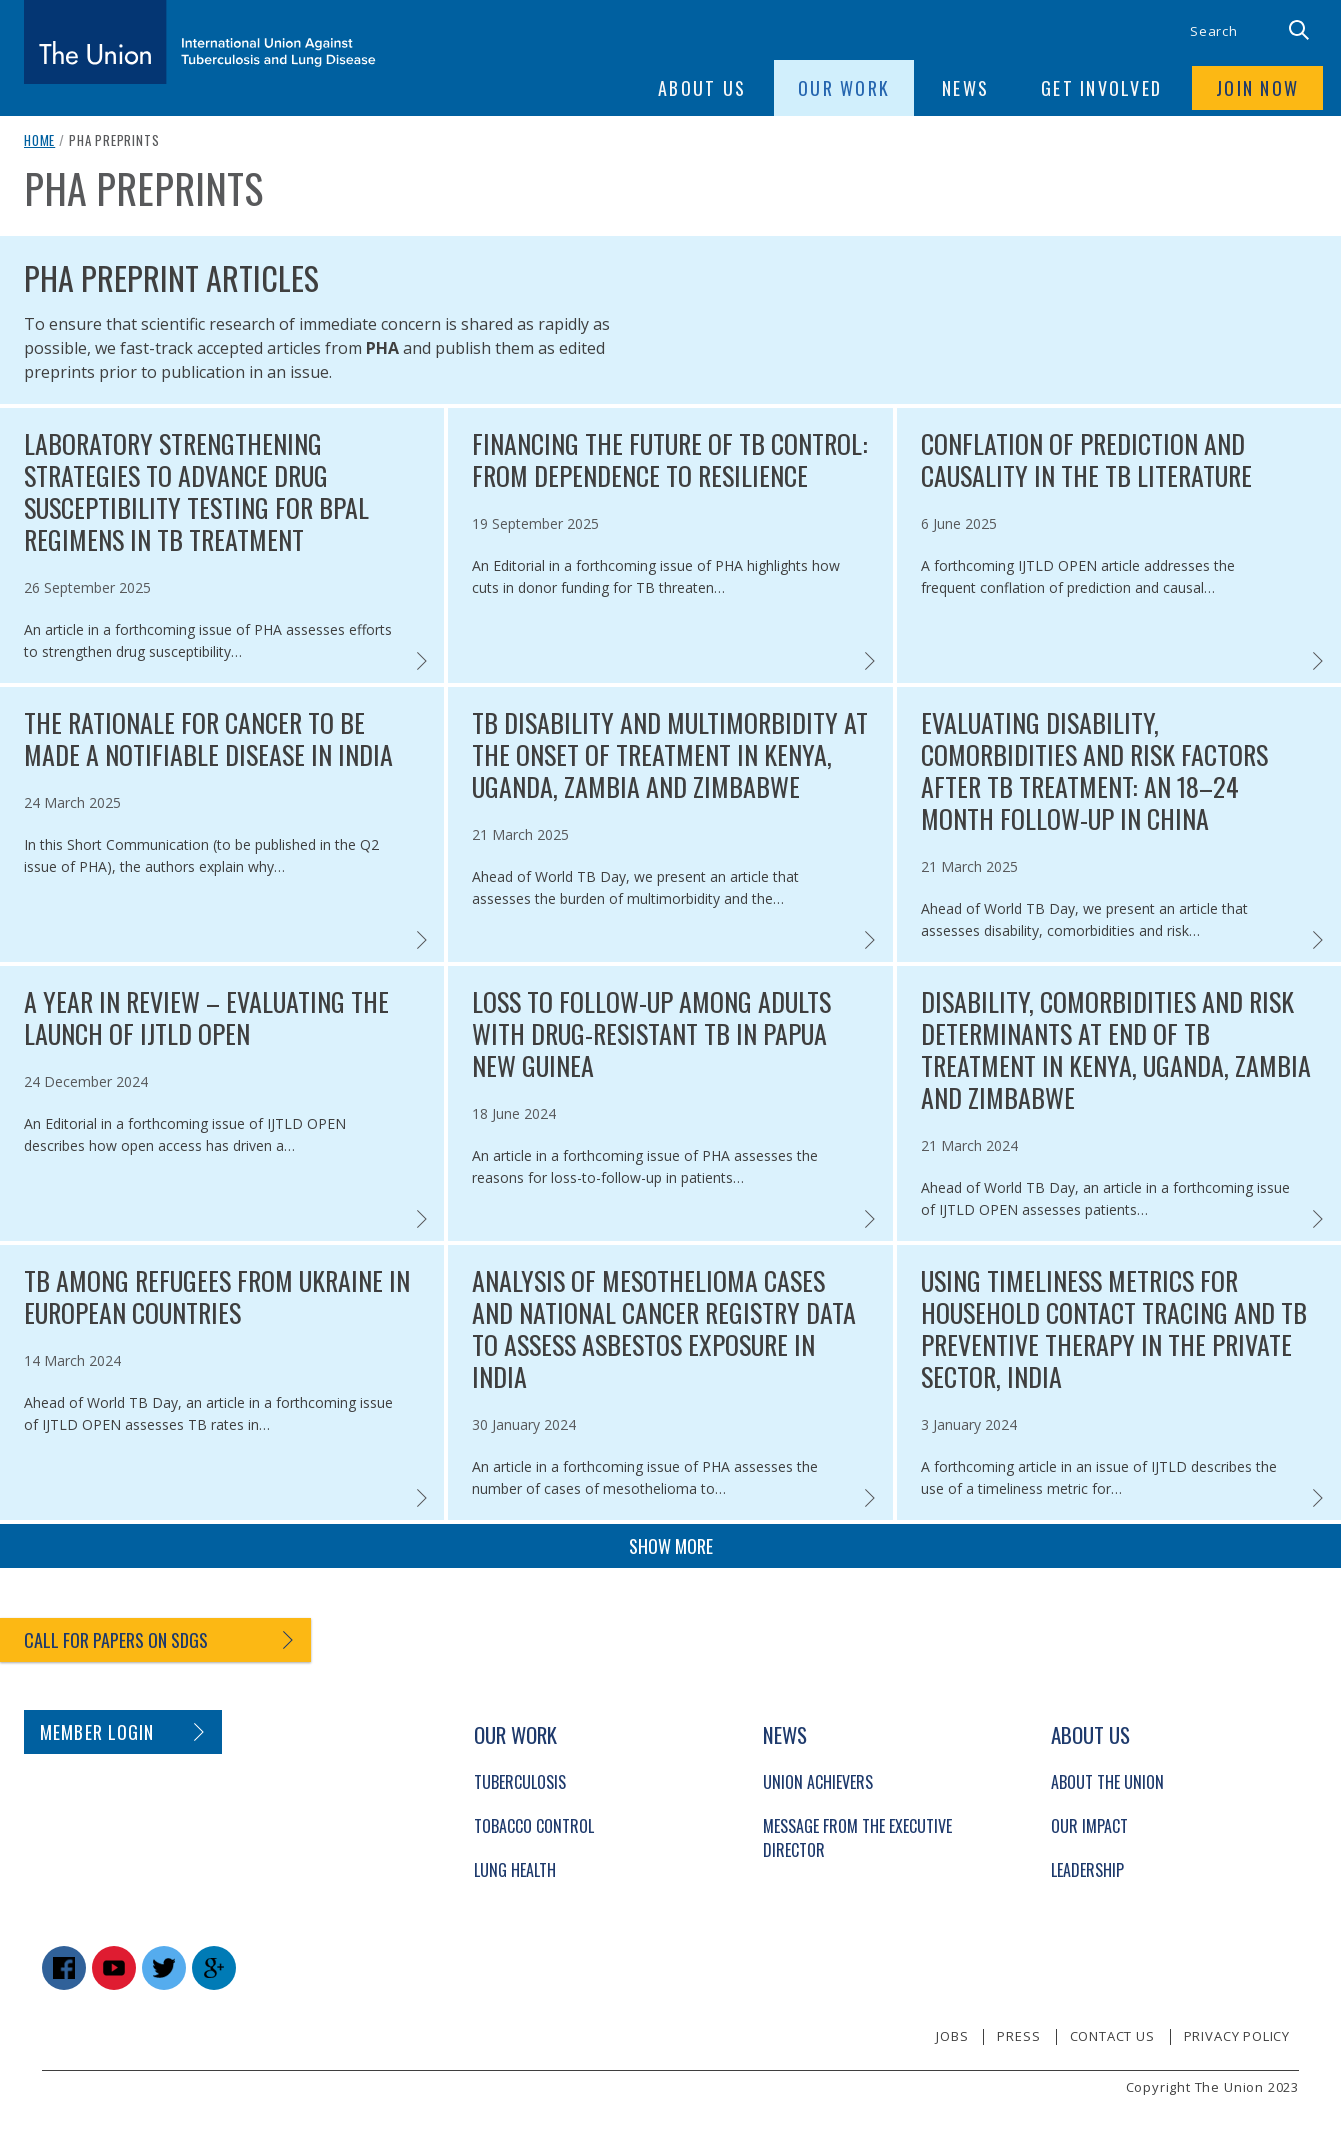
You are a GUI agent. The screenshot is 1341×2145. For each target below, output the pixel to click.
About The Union (1107, 1782)
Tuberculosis (520, 1782)
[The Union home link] (200, 42)
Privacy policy (1237, 2036)
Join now (1257, 88)
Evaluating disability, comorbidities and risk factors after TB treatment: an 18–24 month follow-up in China (1094, 771)
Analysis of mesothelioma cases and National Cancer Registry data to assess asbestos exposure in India (664, 1329)
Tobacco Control (534, 1826)
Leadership (1087, 1870)
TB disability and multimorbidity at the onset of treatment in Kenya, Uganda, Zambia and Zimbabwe (670, 755)
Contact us (1112, 2036)
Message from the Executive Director (857, 1838)
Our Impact (1089, 1826)
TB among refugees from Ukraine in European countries (217, 1297)
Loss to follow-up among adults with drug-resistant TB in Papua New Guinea (651, 1034)
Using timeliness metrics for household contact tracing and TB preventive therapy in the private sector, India (1114, 1329)
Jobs (952, 2036)
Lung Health (515, 1870)
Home (39, 140)
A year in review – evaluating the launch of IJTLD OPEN (206, 1018)
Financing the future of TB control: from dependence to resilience (670, 460)
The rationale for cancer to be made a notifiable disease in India (208, 739)
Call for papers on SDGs (116, 1640)
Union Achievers (818, 1782)
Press (1018, 2036)
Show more (671, 1546)
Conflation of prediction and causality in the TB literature (1086, 460)
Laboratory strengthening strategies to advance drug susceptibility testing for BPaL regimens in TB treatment (196, 492)
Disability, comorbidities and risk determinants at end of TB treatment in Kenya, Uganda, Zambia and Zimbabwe (1116, 1050)
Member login (97, 1732)
